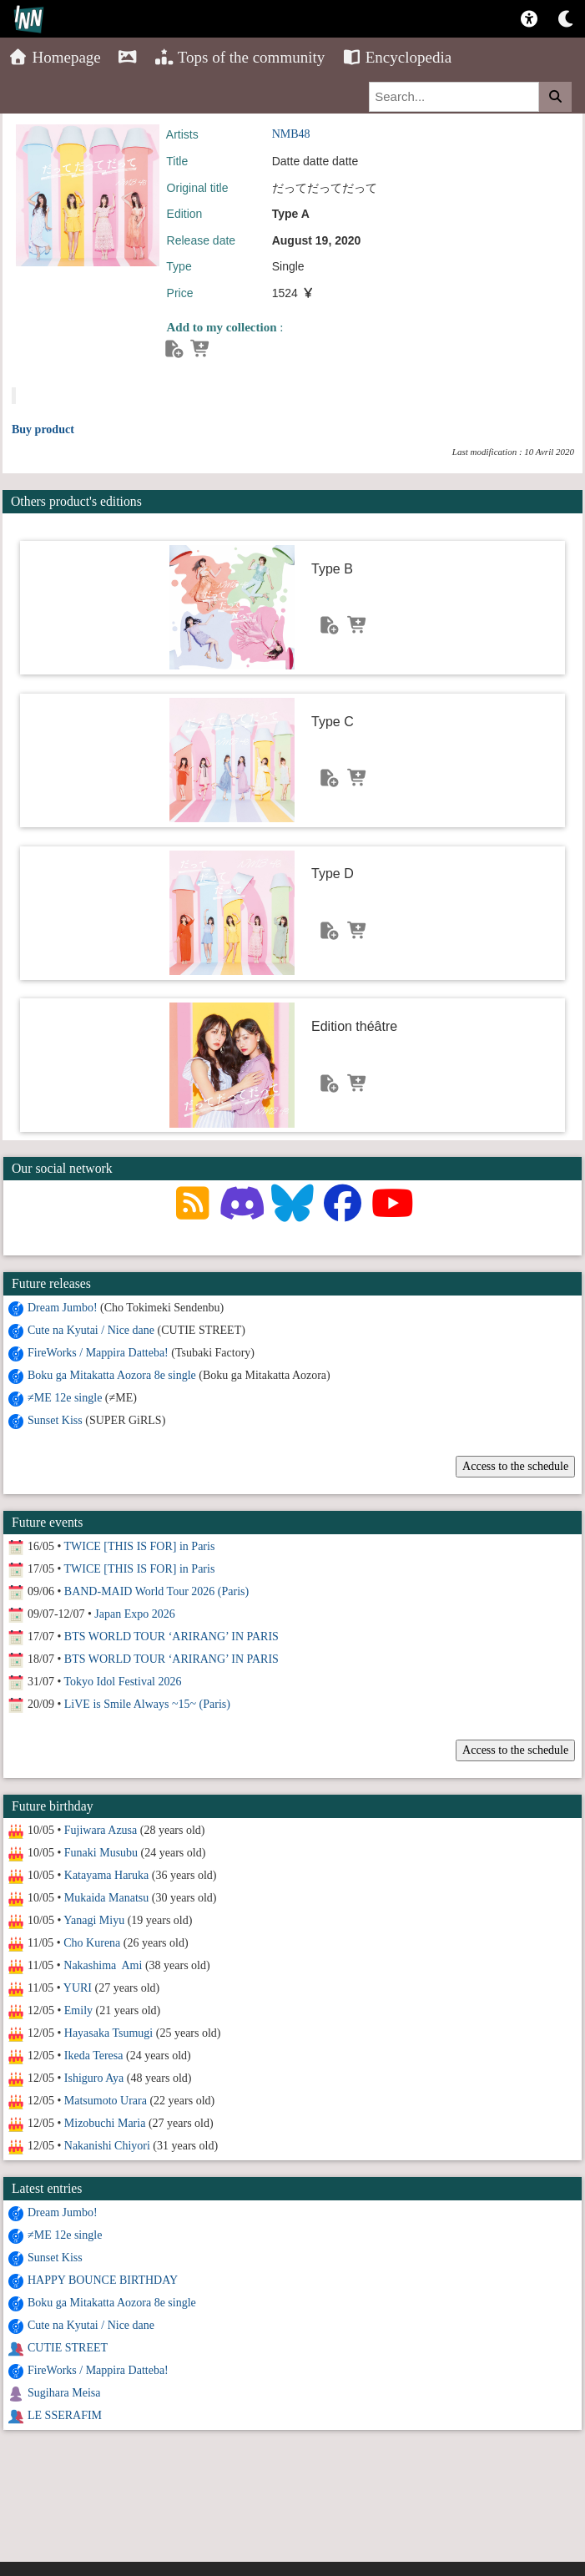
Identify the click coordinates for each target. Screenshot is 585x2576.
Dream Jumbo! (63, 1307)
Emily (78, 2010)
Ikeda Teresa (94, 2055)
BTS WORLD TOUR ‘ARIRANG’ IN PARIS (171, 1636)
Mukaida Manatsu (106, 1898)
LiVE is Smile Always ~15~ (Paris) (147, 1704)
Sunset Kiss (55, 1420)
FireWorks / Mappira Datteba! (98, 1352)
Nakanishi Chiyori (107, 2145)
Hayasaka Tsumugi (108, 2033)
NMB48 (291, 134)
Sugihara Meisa (64, 2393)
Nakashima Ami (102, 1965)
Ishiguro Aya (94, 2078)
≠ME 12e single (65, 1398)
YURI (77, 1988)
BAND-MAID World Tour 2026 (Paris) (156, 1591)
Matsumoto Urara (105, 2100)
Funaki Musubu (101, 1852)
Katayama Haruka (106, 1875)
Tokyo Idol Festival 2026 (123, 1681)
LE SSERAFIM (65, 2415)
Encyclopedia (396, 57)
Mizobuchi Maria (105, 2123)
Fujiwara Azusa (100, 1830)
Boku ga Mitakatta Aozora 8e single (112, 1375)
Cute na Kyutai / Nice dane (91, 1330)
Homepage (54, 57)
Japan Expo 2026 (134, 1614)
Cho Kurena (91, 1943)
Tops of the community (239, 57)
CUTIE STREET (68, 2347)
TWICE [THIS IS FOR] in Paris (139, 1546)
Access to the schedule (515, 1466)
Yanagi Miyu (93, 1920)
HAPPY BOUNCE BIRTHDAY (103, 2280)
